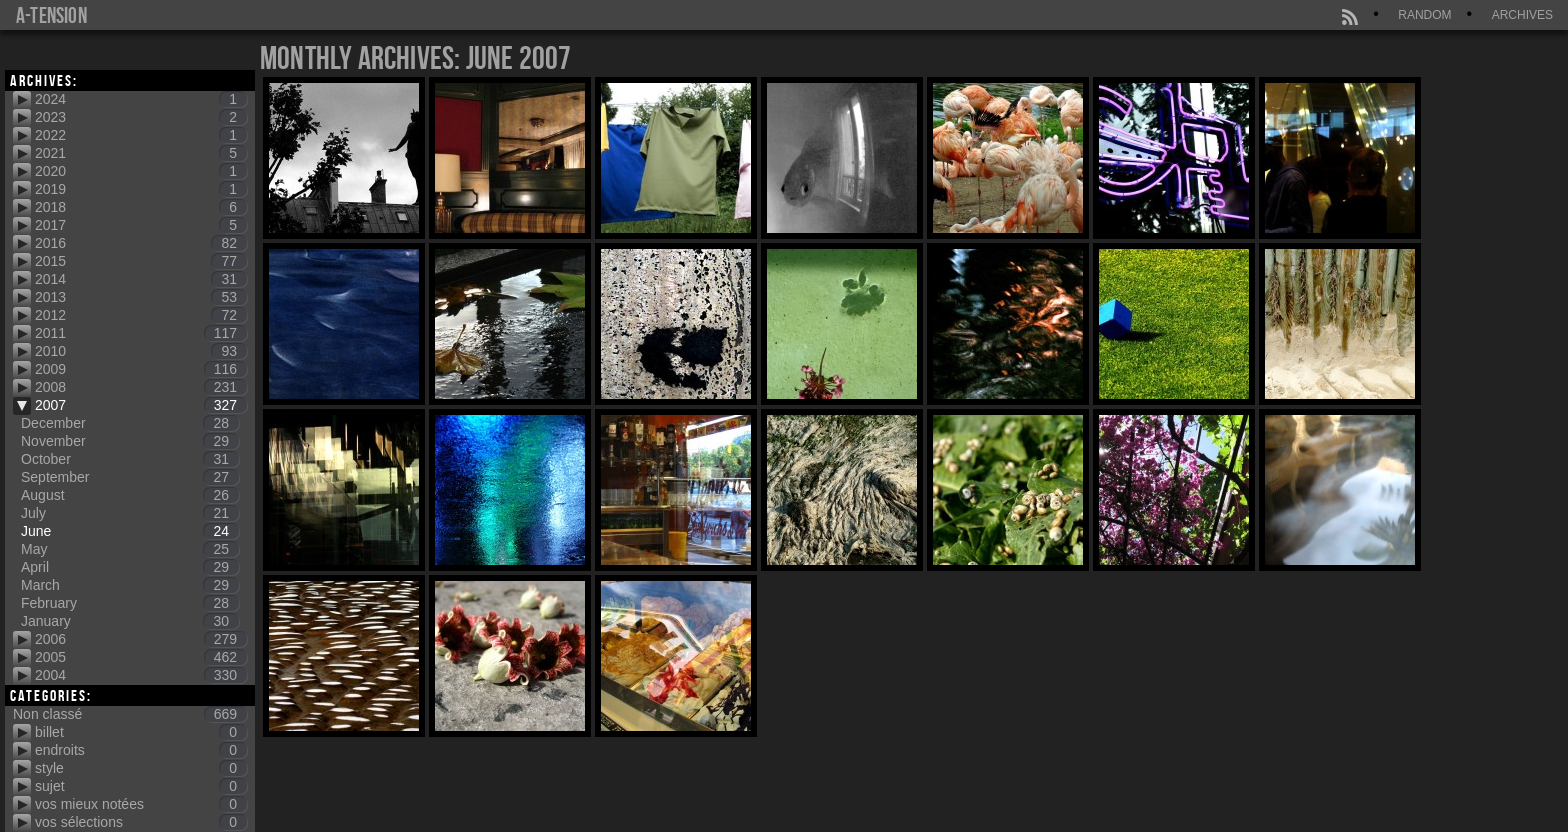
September (130, 477)
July (130, 513)
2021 (141, 153)
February (130, 603)
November (130, 441)
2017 (141, 225)
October (130, 459)
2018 (141, 207)
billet (141, 732)
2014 (141, 279)
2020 (141, 171)
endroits (141, 750)
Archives (1522, 15)
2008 (141, 387)
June (130, 531)
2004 (141, 675)
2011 (141, 333)
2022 (141, 135)
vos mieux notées (141, 804)
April (130, 567)
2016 (141, 243)
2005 (141, 657)
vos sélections (141, 822)
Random (1424, 15)
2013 (141, 297)
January (130, 621)
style (141, 768)
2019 (141, 189)
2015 (141, 261)
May (130, 549)
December (130, 423)
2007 (141, 405)
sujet (141, 786)
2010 (141, 351)
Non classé (130, 714)
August (130, 495)
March (130, 585)
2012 (141, 315)
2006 (141, 639)
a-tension (51, 15)
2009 (141, 369)
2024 (141, 99)
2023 (141, 117)
